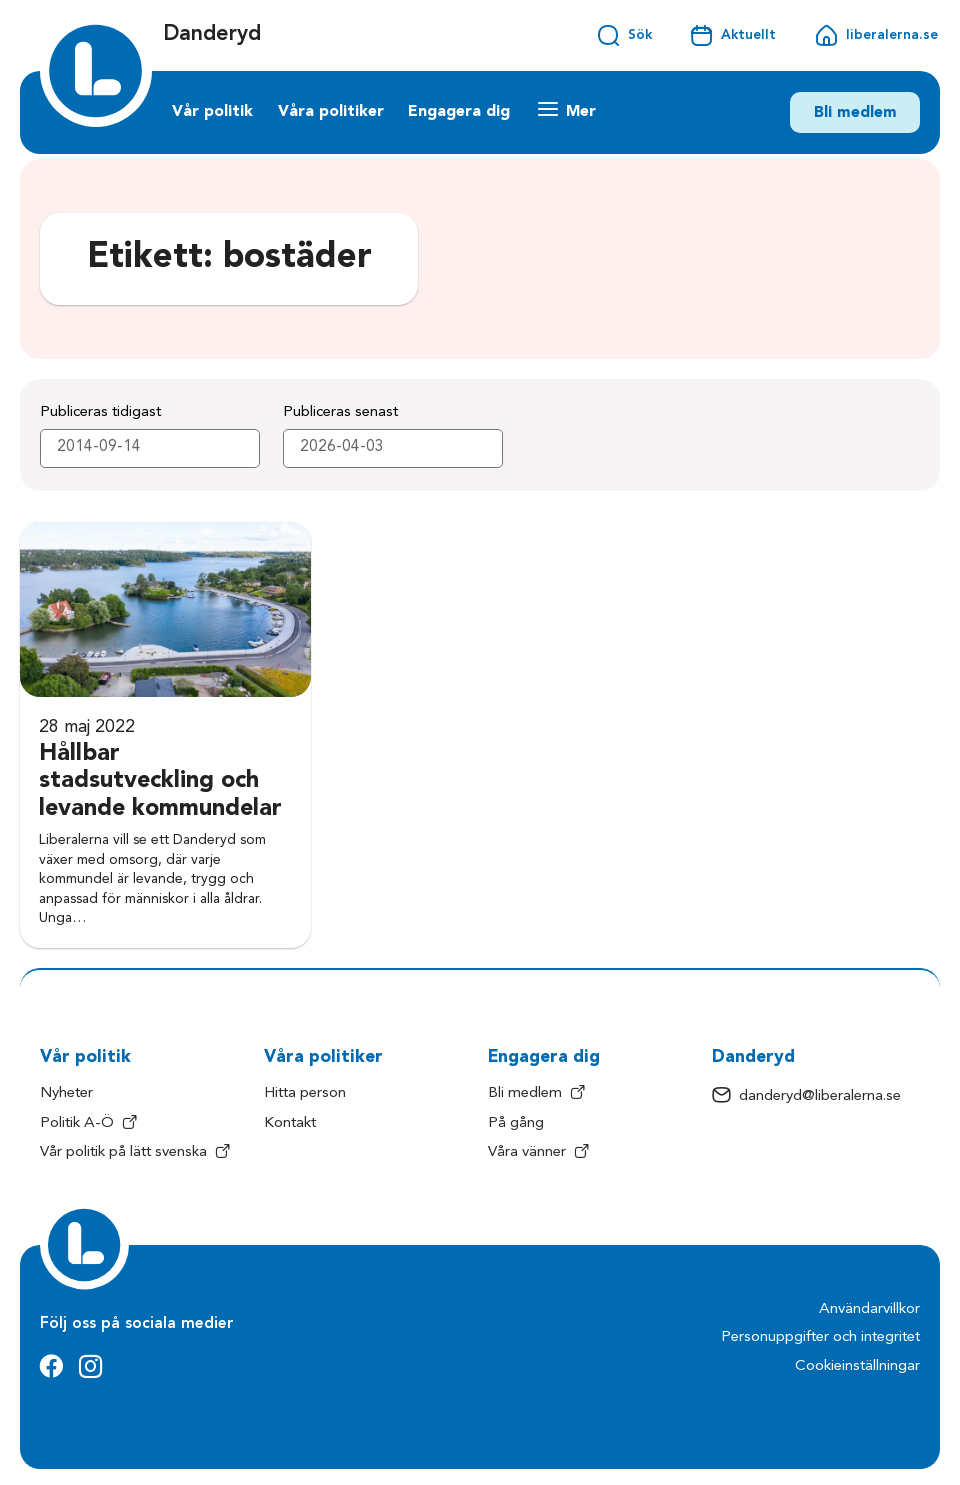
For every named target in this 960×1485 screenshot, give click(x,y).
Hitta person (305, 1093)
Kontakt (290, 1123)
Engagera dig (459, 112)
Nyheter (66, 1093)
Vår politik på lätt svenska (135, 1153)
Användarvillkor (869, 1309)
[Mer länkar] (567, 112)
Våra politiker (331, 112)
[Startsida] (96, 71)
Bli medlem (855, 113)
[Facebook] (51, 1368)
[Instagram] (90, 1368)
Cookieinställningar (857, 1366)
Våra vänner (538, 1153)
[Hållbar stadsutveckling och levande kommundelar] (165, 735)
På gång (516, 1123)
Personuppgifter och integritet (820, 1337)
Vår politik (212, 112)
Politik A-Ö (88, 1124)
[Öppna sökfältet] (624, 35)
